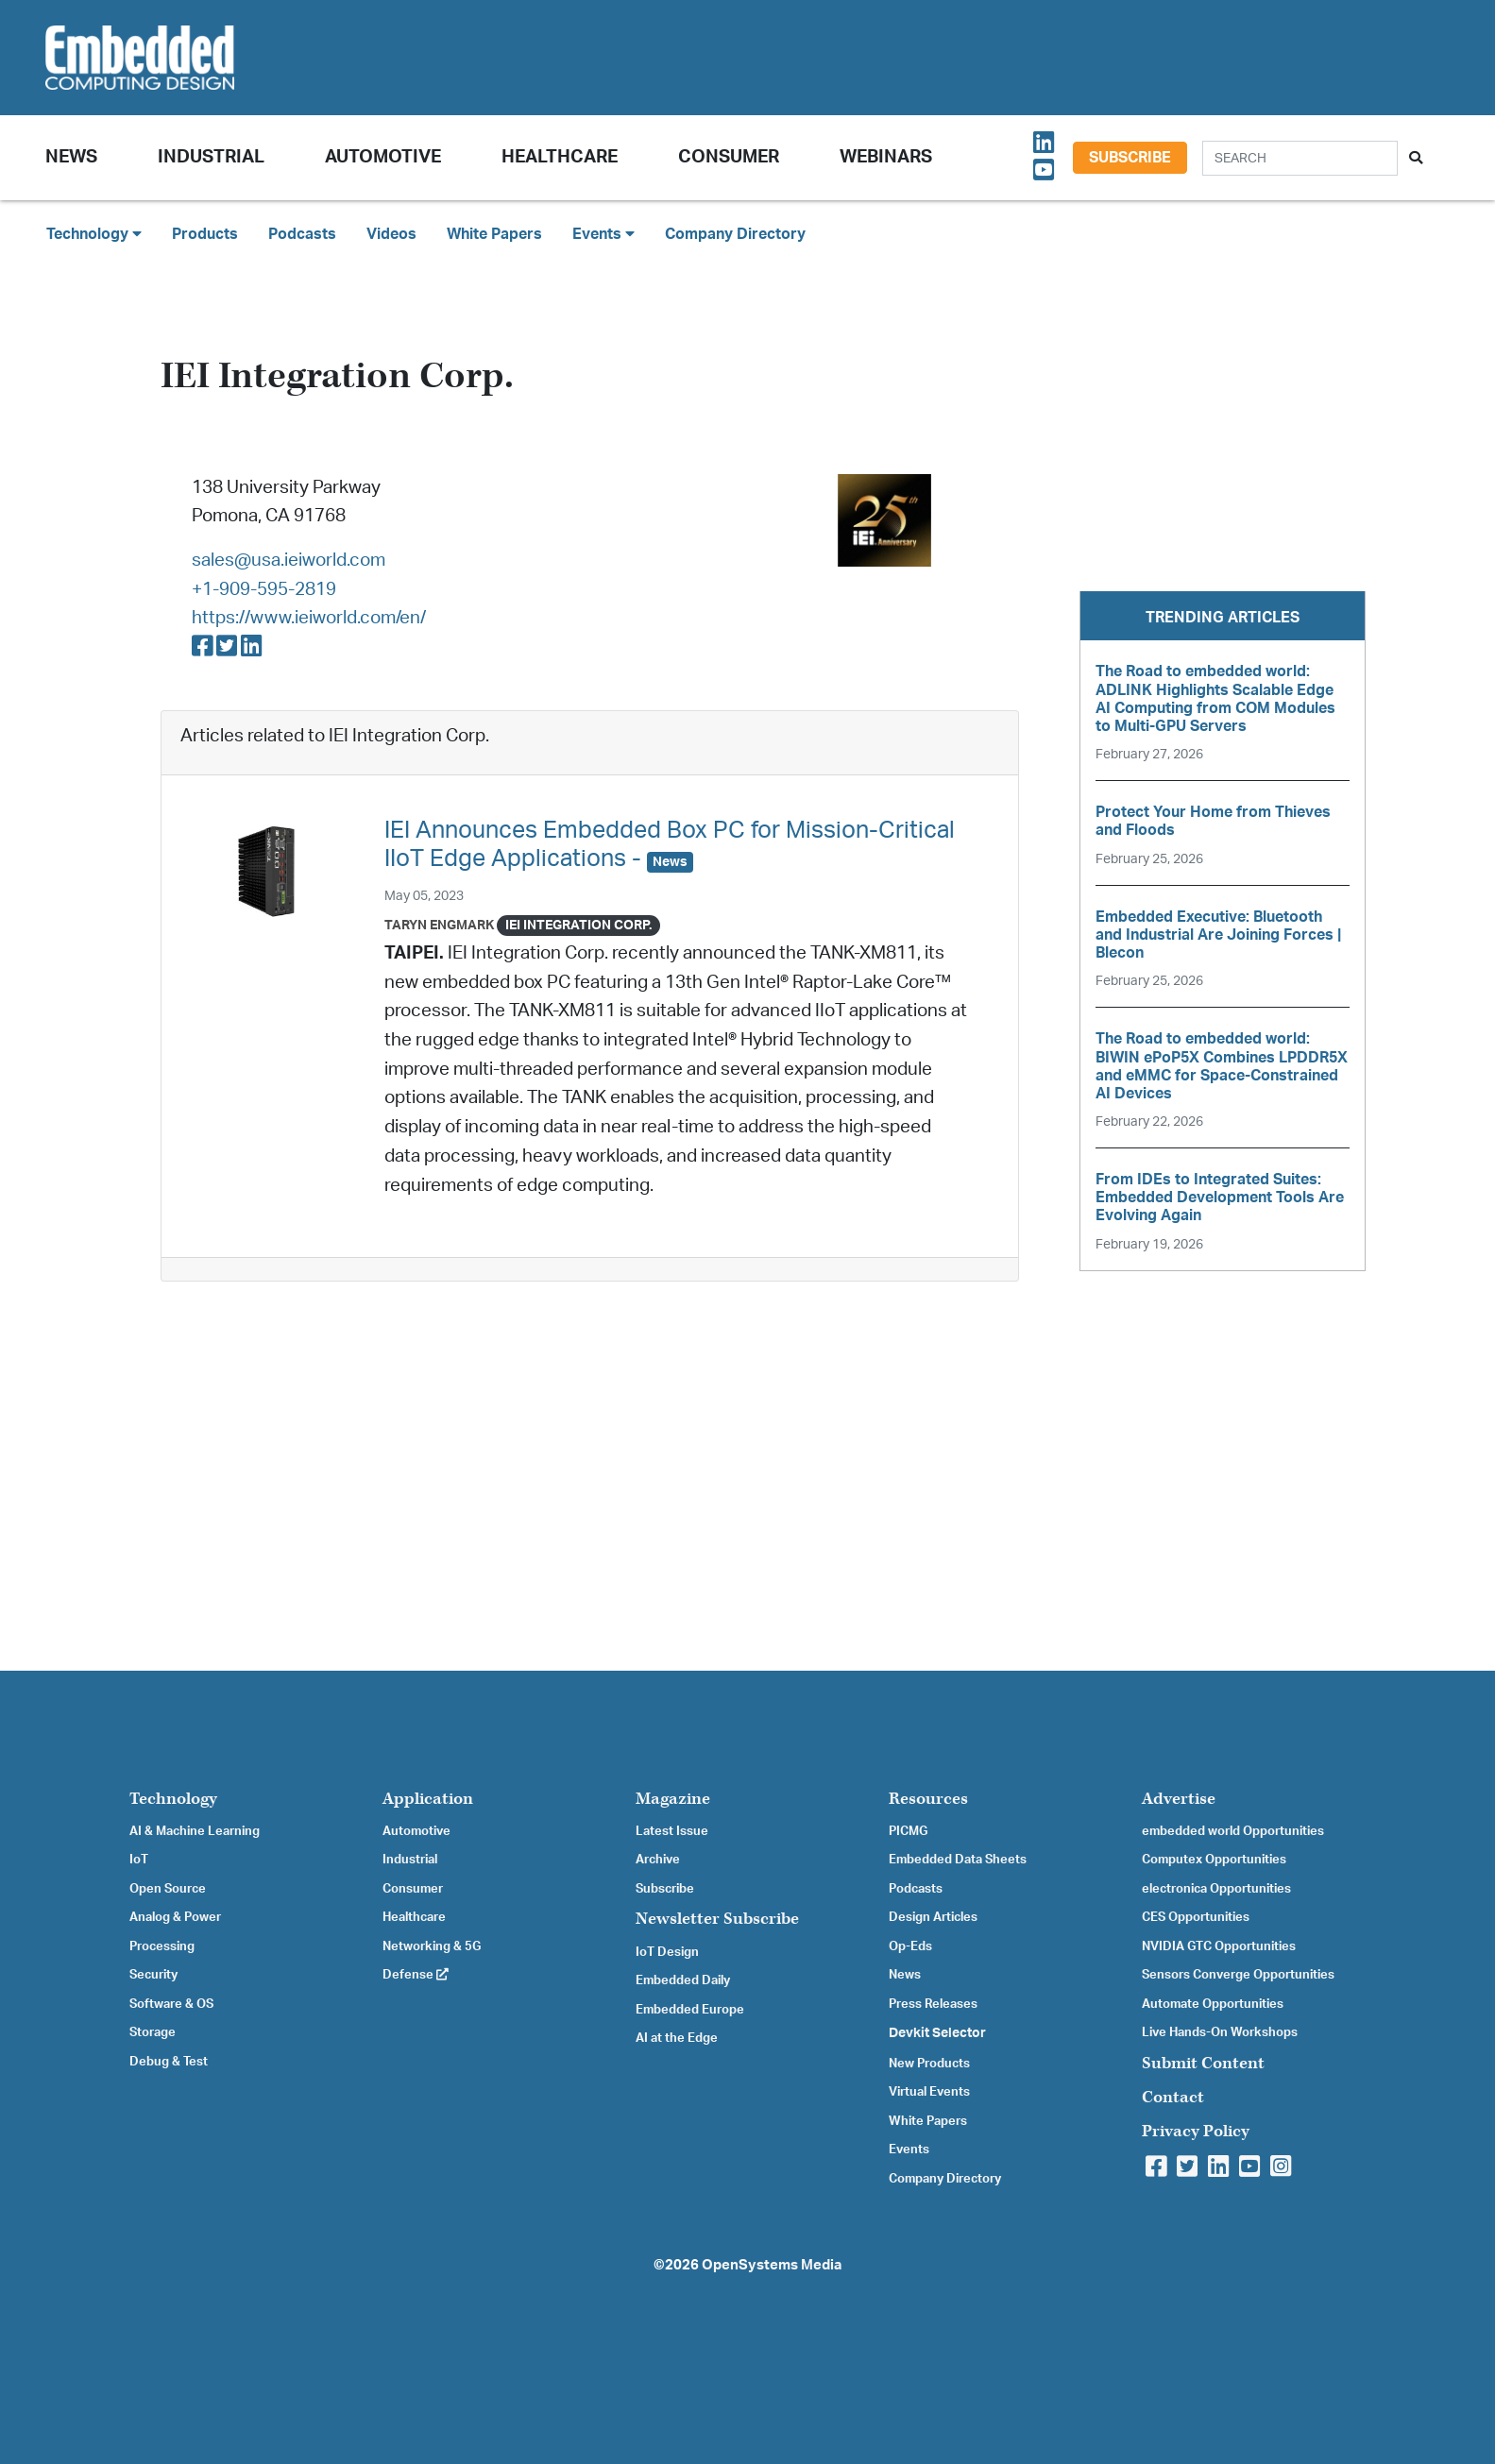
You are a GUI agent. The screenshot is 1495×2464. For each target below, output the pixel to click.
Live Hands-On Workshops (1220, 2032)
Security (153, 1974)
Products (205, 234)
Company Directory (735, 234)
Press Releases (933, 2004)
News (905, 1974)
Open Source (167, 1889)
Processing (162, 1946)
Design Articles (933, 1917)
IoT (138, 1859)
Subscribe (1130, 157)
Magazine (673, 1799)
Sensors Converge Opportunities (1238, 1974)
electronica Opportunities (1216, 1889)
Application (427, 1799)
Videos (391, 234)
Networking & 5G (431, 1946)
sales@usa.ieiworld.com (288, 560)
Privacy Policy (1195, 2131)
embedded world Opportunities (1233, 1831)
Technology (173, 1799)
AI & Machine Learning (194, 1831)
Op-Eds (910, 1946)
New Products (929, 2063)
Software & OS (171, 2004)
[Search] (1300, 158)
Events (909, 2149)
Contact (1173, 2097)
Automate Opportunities (1212, 2004)
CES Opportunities (1195, 1917)
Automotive (383, 157)
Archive (658, 1859)
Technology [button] (94, 234)
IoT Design (667, 1952)
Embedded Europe (690, 2009)
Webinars (886, 157)
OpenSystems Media (771, 2265)
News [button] (71, 157)
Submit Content (1203, 2063)
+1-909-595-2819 (264, 590)
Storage (152, 2032)
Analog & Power (175, 1917)
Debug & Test (168, 2061)
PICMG (908, 1831)
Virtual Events (929, 2092)
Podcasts (302, 234)
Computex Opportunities (1214, 1859)
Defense (415, 1974)
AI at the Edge (677, 2038)
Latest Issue (672, 1831)
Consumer (728, 157)
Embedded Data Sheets (958, 1859)
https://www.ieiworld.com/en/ (309, 618)
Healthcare (559, 157)
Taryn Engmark (439, 925)
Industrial (211, 157)
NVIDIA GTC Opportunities (1219, 1946)
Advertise (1178, 1799)
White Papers (494, 234)
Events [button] (603, 234)
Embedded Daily (683, 1980)
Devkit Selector (937, 2033)
